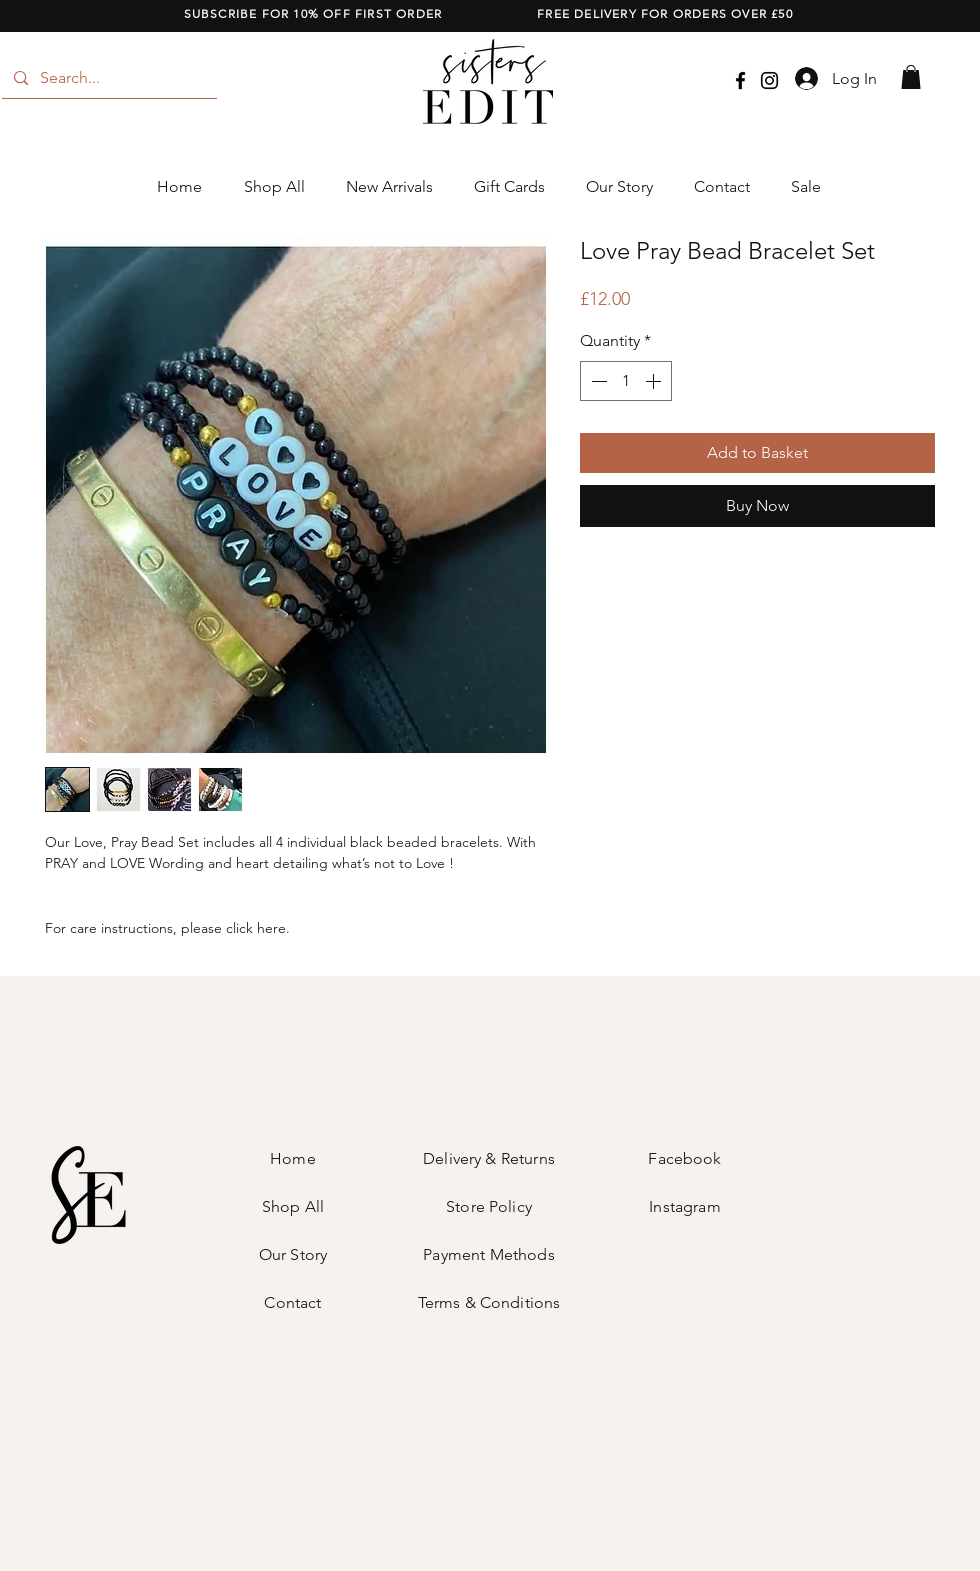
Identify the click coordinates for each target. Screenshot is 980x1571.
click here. (258, 928)
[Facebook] (740, 80)
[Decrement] (597, 381)
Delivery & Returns (489, 1158)
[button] (911, 77)
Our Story (293, 1254)
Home (293, 1158)
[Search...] (107, 78)
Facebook (684, 1158)
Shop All (293, 1206)
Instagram (684, 1206)
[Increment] (655, 381)
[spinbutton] (626, 381)
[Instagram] (769, 80)
